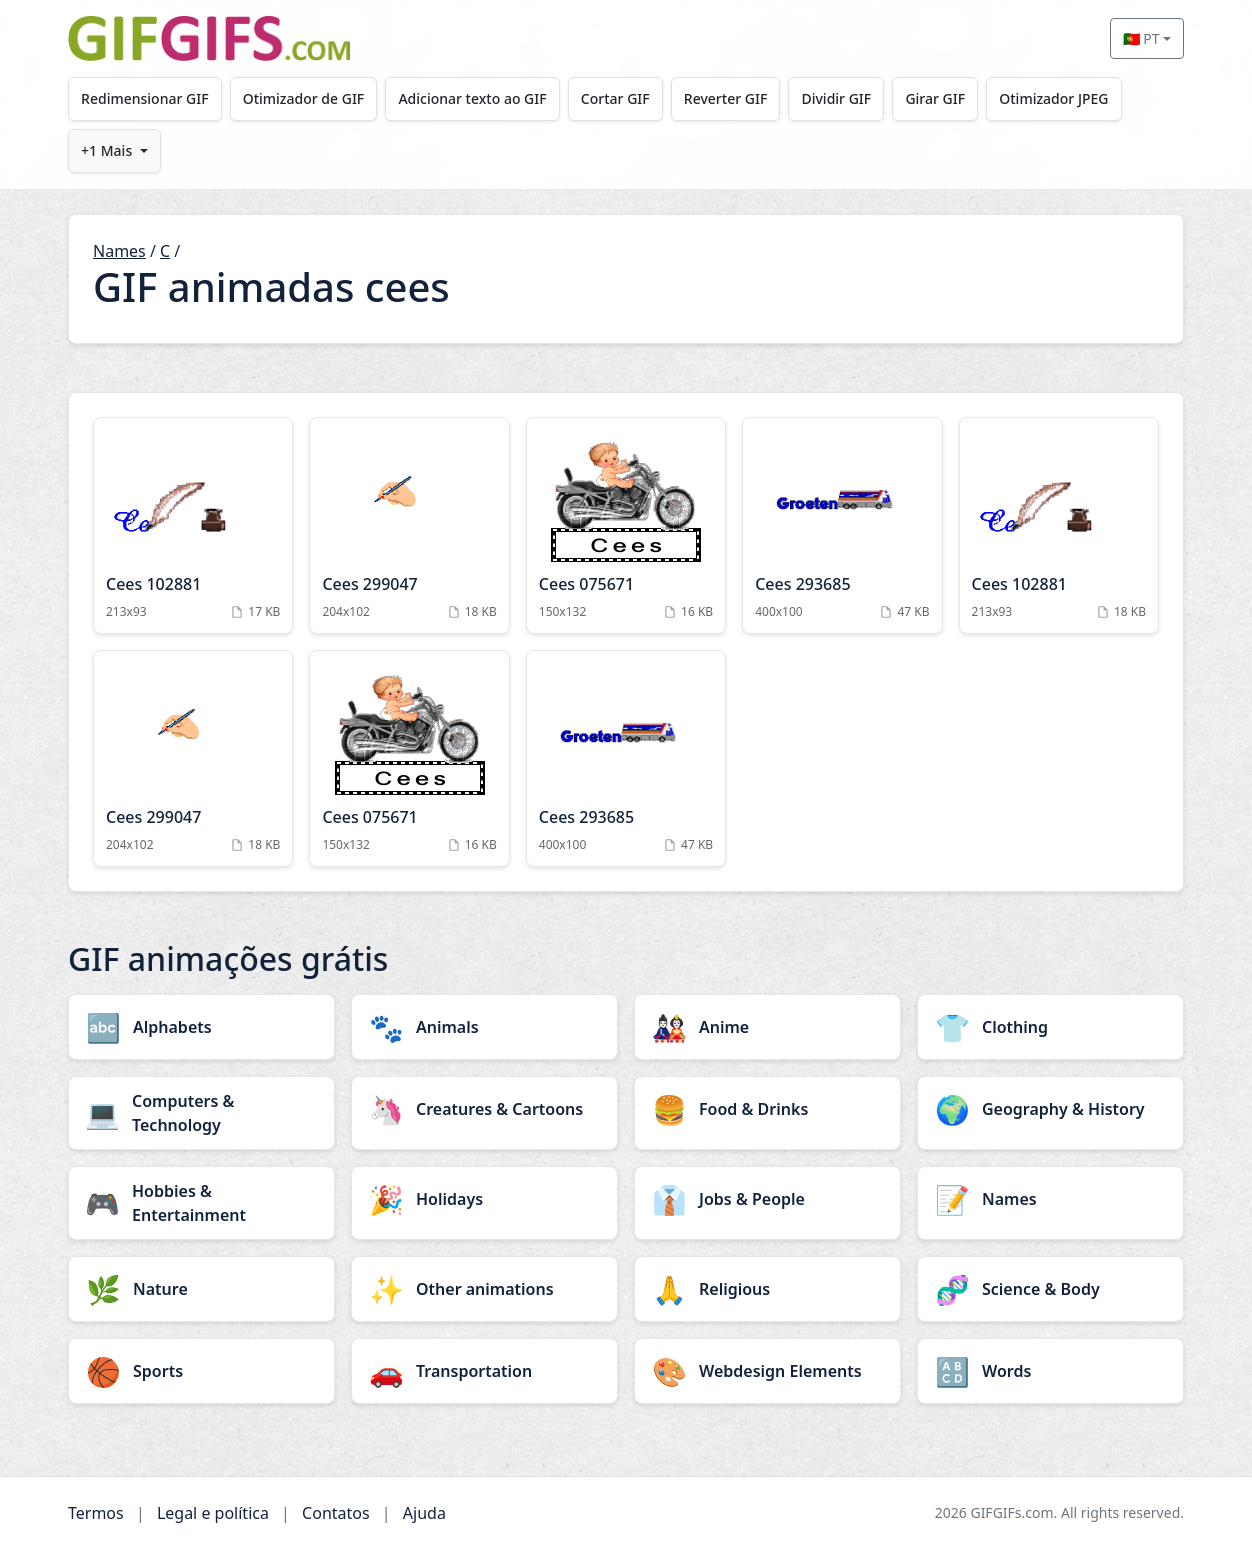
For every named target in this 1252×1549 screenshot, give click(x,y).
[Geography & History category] (1050, 1109)
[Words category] (1050, 1371)
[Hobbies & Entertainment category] (201, 1203)
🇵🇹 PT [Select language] (1141, 38)
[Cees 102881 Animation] (193, 525)
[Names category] (1050, 1199)
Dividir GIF (844, 98)
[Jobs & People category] (767, 1199)
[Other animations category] (484, 1289)
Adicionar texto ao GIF (476, 98)
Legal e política (213, 1513)
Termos (96, 1513)
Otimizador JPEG (1064, 98)
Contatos (336, 1513)
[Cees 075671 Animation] (626, 525)
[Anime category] (767, 1027)
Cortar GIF (620, 98)
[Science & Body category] (1050, 1289)
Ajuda (424, 1513)
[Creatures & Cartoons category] (484, 1109)
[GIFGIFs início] (209, 38)
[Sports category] (201, 1371)
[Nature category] (201, 1289)
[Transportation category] (484, 1371)
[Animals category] (484, 1027)
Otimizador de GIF (306, 98)
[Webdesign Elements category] (767, 1371)
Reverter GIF (731, 98)
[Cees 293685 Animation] (842, 525)
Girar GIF (945, 98)
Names (119, 251)
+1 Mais (107, 150)
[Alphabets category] (201, 1027)
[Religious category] (767, 1289)
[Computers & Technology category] (201, 1113)
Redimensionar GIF (145, 98)
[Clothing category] (1050, 1027)
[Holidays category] (484, 1199)
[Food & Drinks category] (767, 1109)
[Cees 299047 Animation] (409, 525)
